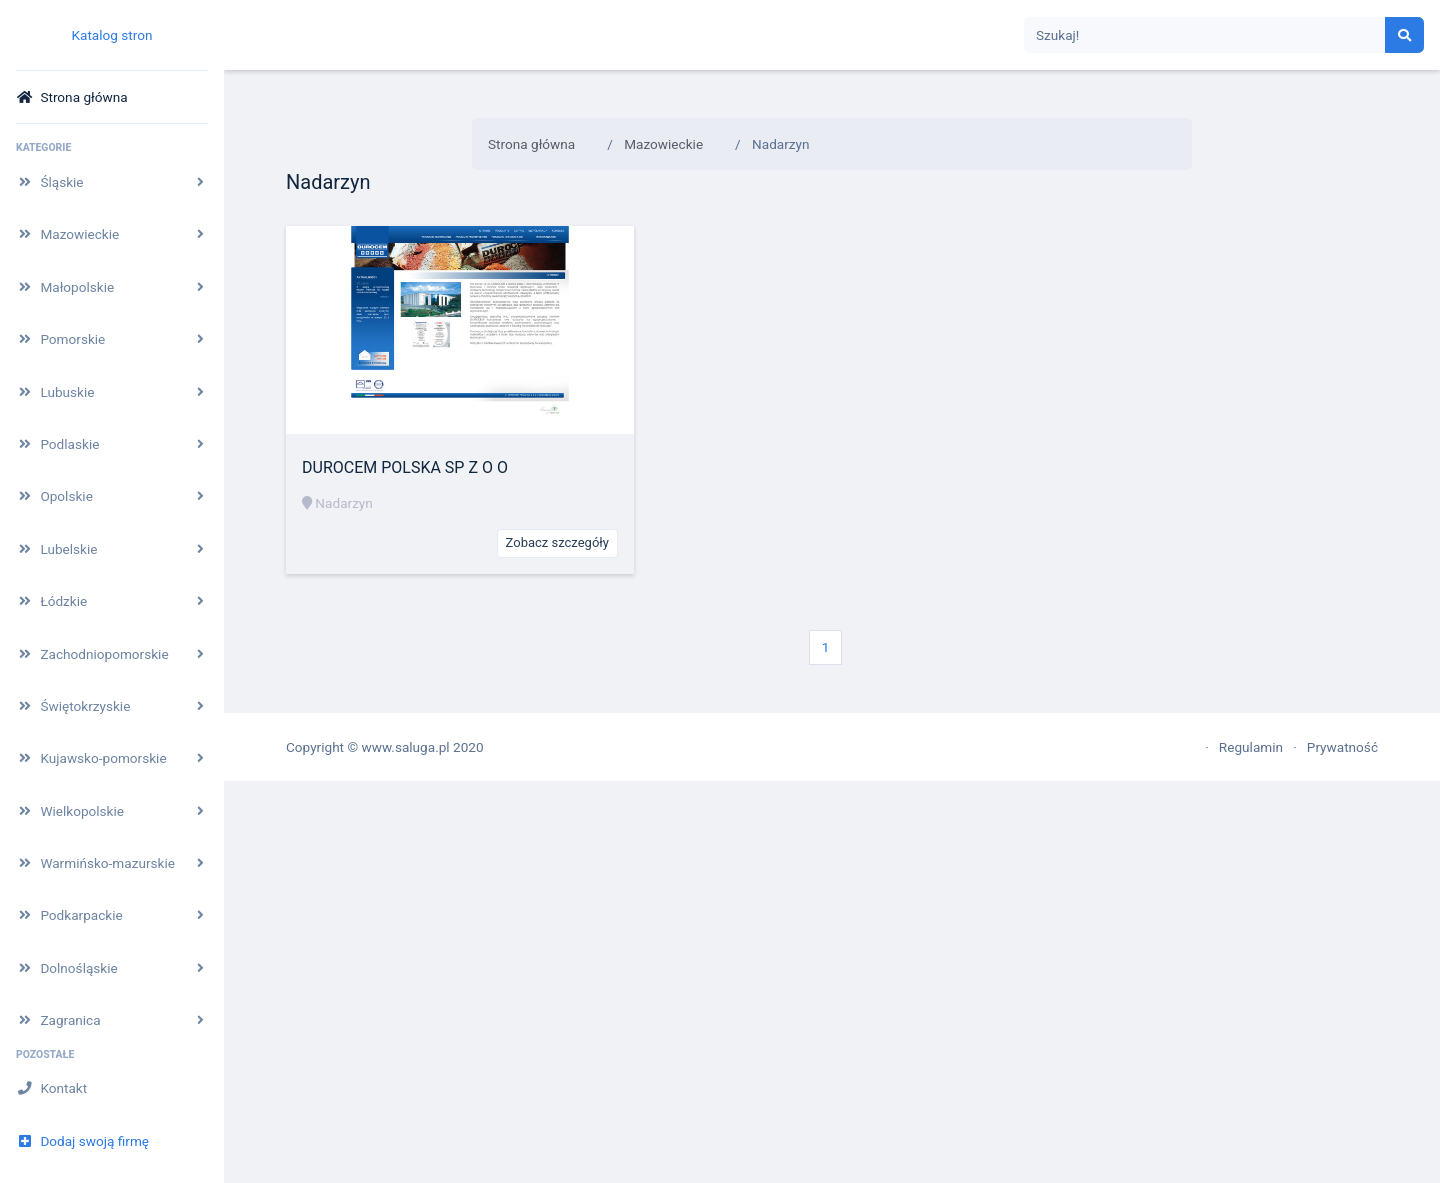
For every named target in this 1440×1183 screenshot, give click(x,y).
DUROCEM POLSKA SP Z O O (405, 467)
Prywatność (1342, 747)
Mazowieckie (663, 144)
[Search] (1205, 35)
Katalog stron (111, 35)
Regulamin (1251, 747)
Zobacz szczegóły (557, 542)
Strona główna (531, 144)
